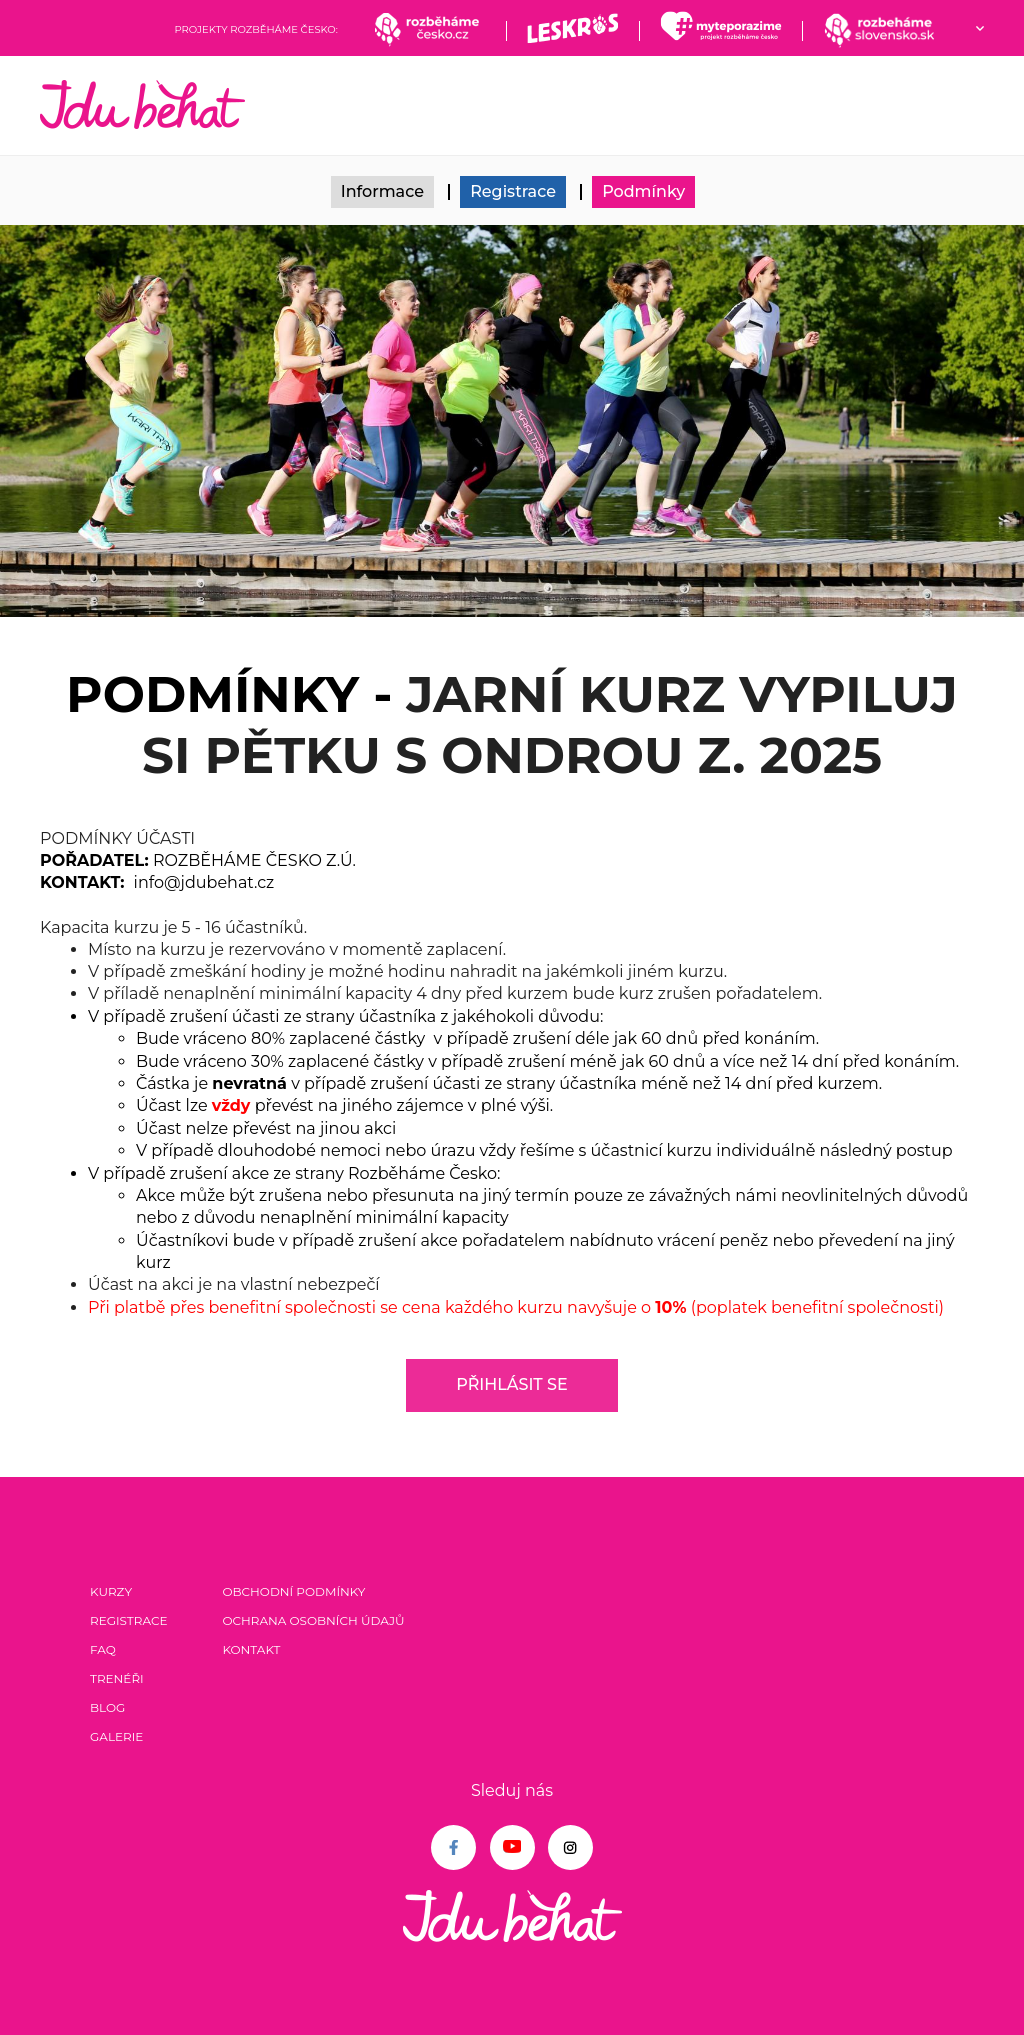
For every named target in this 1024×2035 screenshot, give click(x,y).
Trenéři (117, 1678)
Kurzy (111, 1591)
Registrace (513, 191)
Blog (107, 1707)
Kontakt (251, 1649)
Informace (382, 191)
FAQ (103, 1649)
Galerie (116, 1736)
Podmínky (643, 191)
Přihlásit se (511, 1384)
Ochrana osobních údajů (313, 1620)
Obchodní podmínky (293, 1591)
